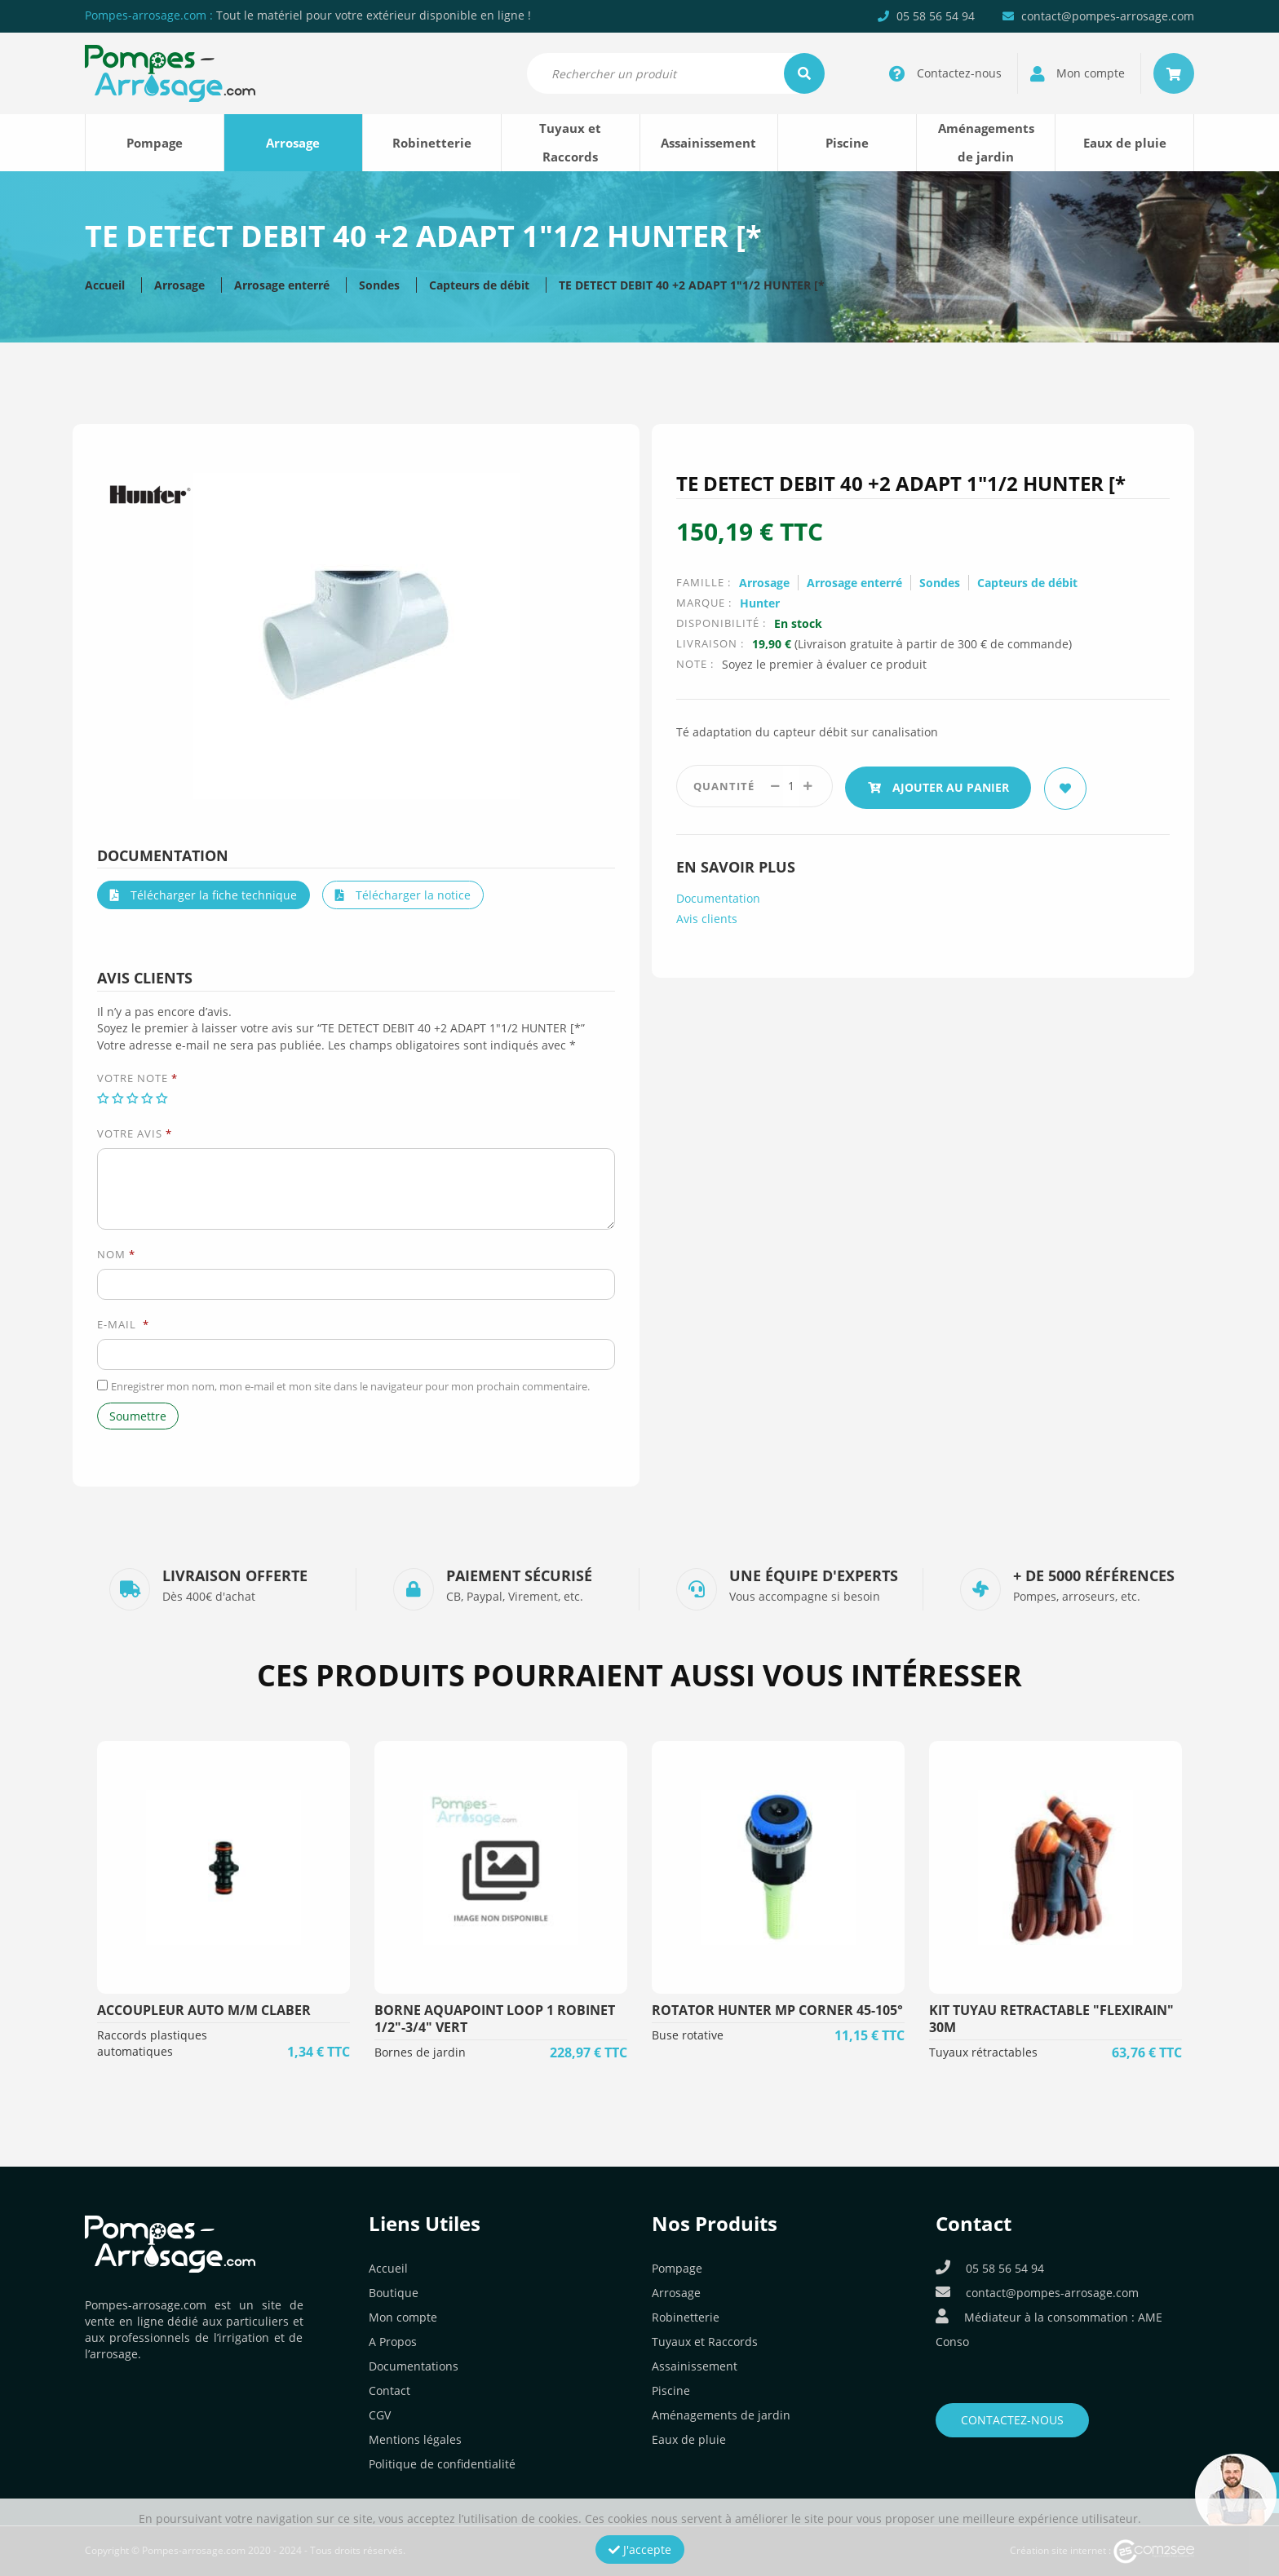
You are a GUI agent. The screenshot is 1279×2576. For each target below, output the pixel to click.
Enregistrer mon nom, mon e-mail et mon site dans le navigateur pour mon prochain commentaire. (350, 1386)
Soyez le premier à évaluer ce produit (824, 664)
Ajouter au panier (940, 785)
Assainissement (708, 143)
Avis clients (706, 916)
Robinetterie (431, 143)
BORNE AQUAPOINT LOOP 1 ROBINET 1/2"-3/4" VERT (494, 2018)
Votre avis (134, 1133)
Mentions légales (415, 2439)
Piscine (847, 143)
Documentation (718, 896)
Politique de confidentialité (442, 2464)
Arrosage (293, 143)
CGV (380, 2415)
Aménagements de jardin (986, 142)
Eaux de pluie (1124, 143)
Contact (389, 2390)
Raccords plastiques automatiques (152, 2043)
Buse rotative (688, 2035)
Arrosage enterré (282, 285)
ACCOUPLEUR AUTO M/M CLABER (204, 2010)
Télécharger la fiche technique (203, 895)
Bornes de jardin (420, 2052)
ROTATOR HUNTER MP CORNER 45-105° (777, 2010)
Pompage (154, 143)
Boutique (393, 2292)
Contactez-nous (1012, 2420)
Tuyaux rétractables (983, 2052)
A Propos (393, 2341)
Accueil (105, 285)
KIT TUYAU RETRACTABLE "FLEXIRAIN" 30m (1051, 2018)
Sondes (379, 285)
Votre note (137, 1078)
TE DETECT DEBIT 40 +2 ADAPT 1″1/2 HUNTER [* (692, 285)
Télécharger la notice (403, 895)
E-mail (123, 1324)
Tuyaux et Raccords (570, 142)
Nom (116, 1254)
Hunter (760, 603)
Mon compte (403, 2317)
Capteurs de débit (479, 285)
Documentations (413, 2366)
